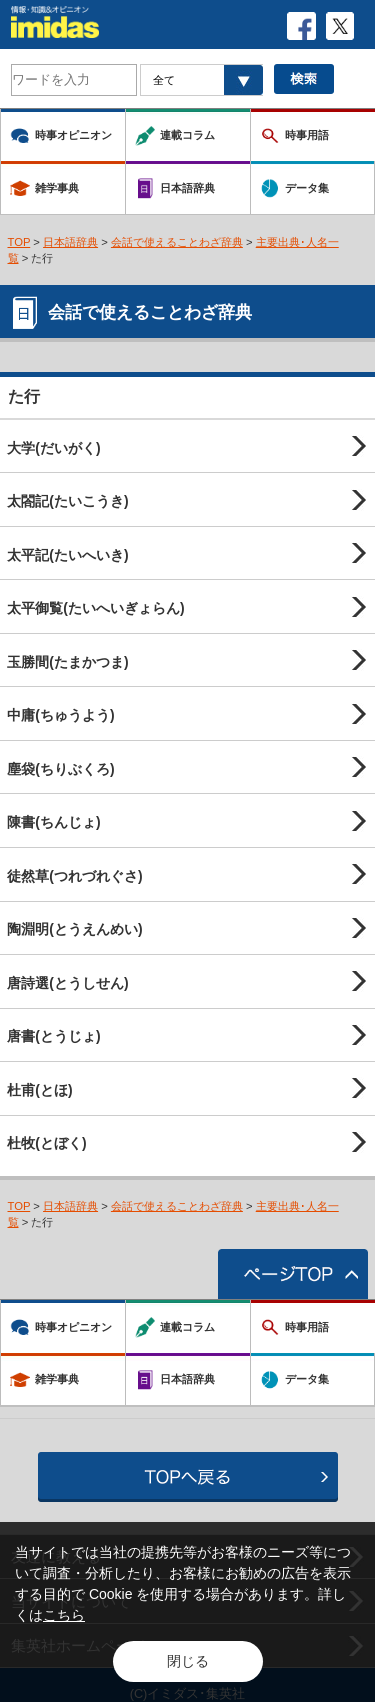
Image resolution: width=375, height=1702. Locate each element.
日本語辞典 (70, 242)
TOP (19, 242)
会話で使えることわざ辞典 (177, 242)
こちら (64, 1615)
